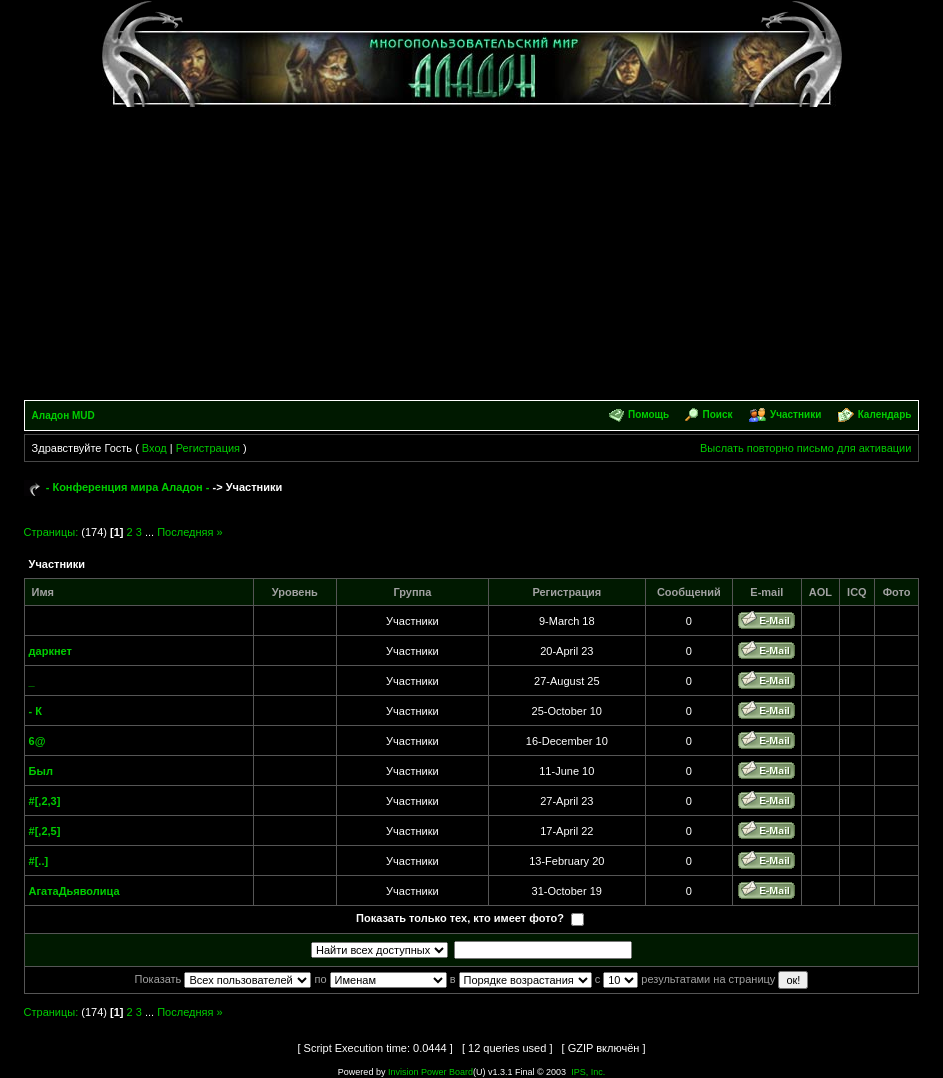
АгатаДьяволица (74, 891)
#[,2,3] (45, 801)
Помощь (648, 414)
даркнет (50, 651)
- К (35, 711)
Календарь (885, 414)
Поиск (718, 414)
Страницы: (51, 532)
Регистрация (208, 448)
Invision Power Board (430, 1072)
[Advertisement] (472, 250)
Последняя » (189, 532)
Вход (154, 448)
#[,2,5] (45, 831)
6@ (37, 741)
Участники (795, 414)
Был (41, 771)
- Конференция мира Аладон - (128, 487)
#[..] (39, 861)
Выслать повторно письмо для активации (806, 448)
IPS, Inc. (588, 1072)
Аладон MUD (63, 415)
